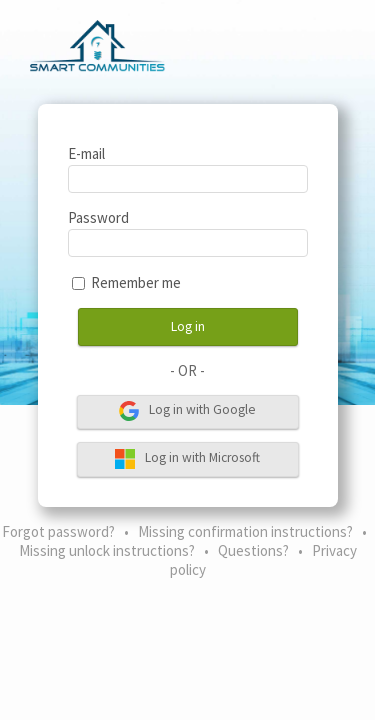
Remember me (136, 282)
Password (98, 217)
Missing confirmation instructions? (245, 531)
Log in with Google (187, 411)
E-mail (86, 153)
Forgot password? (58, 531)
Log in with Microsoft (187, 459)
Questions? (253, 550)
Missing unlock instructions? (107, 550)
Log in (188, 326)
